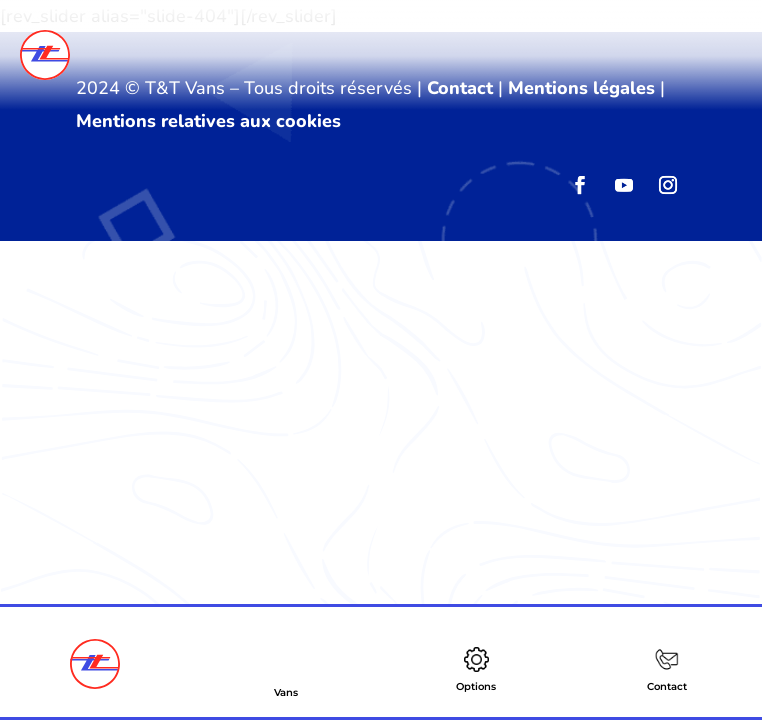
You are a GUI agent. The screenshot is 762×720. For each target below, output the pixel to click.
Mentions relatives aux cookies (208, 121)
